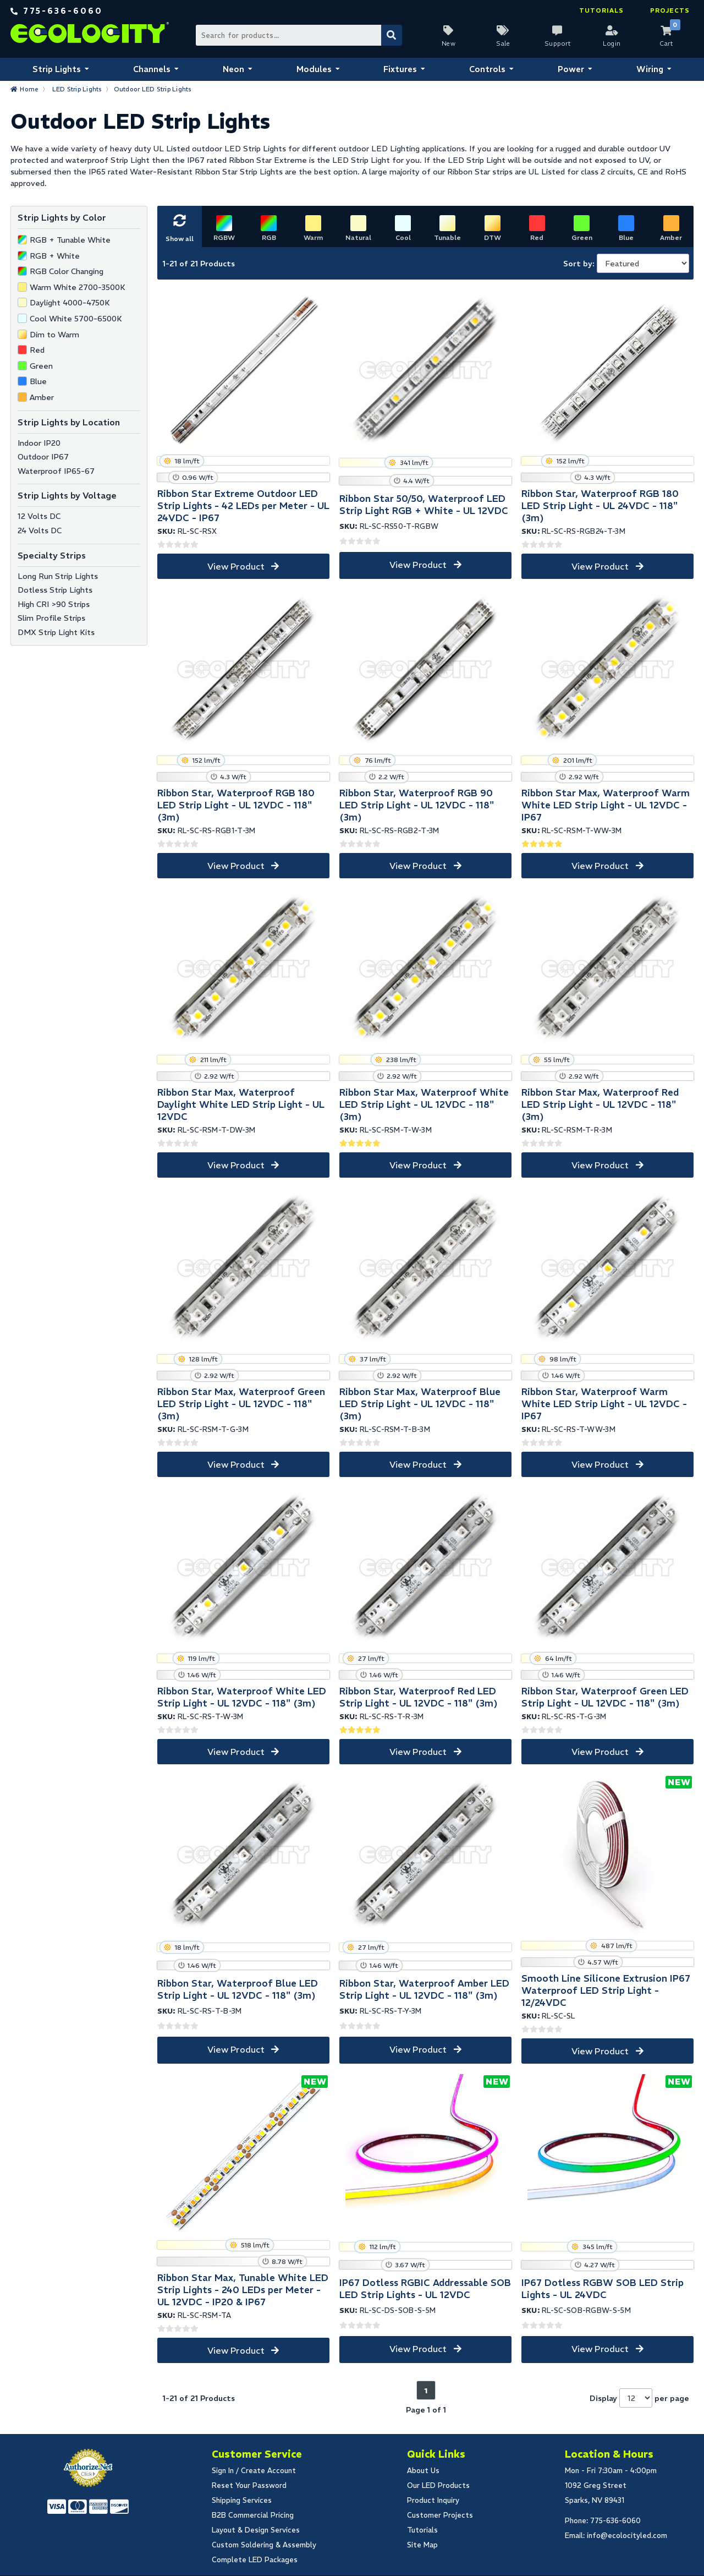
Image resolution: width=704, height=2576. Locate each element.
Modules (314, 69)
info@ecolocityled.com (627, 2535)
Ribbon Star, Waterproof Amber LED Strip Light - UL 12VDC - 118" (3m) (424, 1989)
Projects (670, 10)
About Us (423, 2470)
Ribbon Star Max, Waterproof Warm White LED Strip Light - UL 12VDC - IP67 (605, 805)
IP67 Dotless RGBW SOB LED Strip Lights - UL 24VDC (602, 2289)
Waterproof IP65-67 (56, 471)
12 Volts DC (39, 516)
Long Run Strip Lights (58, 576)
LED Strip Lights (77, 89)
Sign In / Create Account (254, 2470)
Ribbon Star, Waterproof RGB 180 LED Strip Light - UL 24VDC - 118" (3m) (600, 506)
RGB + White (55, 256)
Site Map (422, 2545)
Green (41, 366)
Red (37, 350)
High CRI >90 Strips (54, 604)
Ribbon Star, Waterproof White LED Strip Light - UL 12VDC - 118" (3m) (241, 1697)
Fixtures (400, 69)
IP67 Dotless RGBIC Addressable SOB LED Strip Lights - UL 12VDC (425, 2289)
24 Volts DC (40, 530)
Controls (487, 69)
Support (557, 43)
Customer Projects (440, 2515)
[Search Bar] (298, 35)
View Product (236, 566)
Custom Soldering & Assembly (264, 2545)
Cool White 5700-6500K (76, 319)
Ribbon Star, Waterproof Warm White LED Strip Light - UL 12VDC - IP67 (604, 1404)
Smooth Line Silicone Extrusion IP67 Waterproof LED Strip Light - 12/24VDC (605, 1990)
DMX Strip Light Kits (56, 632)
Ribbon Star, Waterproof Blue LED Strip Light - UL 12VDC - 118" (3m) (237, 1989)
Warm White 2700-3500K (77, 287)
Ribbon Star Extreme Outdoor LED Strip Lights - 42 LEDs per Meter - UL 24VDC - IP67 (243, 506)
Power (571, 69)
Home (29, 89)
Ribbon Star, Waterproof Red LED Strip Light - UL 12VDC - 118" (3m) (418, 1697)
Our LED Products (438, 2485)
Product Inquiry (433, 2500)
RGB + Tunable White (70, 240)
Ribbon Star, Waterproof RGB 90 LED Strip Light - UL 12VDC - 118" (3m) (416, 805)
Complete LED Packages (255, 2559)
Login (612, 43)
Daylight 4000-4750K (70, 303)
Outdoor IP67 (43, 457)
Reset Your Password (249, 2485)
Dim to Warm (54, 335)
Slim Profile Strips (51, 618)
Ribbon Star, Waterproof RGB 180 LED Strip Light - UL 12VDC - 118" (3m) (236, 805)
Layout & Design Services (256, 2530)
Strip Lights (56, 69)
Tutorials (601, 10)
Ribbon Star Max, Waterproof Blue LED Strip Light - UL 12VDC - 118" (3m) (420, 1404)
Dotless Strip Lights (55, 590)
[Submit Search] (391, 35)
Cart (666, 43)
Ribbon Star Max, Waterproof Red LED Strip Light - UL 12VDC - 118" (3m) (600, 1104)
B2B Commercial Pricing (253, 2515)
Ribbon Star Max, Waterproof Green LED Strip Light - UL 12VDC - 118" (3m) (241, 1404)
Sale (503, 43)
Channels (151, 69)
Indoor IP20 (39, 443)
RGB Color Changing (66, 271)
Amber (42, 397)
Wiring (649, 69)
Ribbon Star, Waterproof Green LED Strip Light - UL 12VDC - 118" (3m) (605, 1697)
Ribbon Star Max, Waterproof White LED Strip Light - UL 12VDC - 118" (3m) (424, 1104)
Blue (38, 381)
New (449, 43)
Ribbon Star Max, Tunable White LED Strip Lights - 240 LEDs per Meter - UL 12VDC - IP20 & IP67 (242, 2290)
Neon (233, 69)
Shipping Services (242, 2500)
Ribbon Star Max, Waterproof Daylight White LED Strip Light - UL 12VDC (240, 1104)
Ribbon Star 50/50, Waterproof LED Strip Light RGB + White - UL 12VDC (423, 505)
